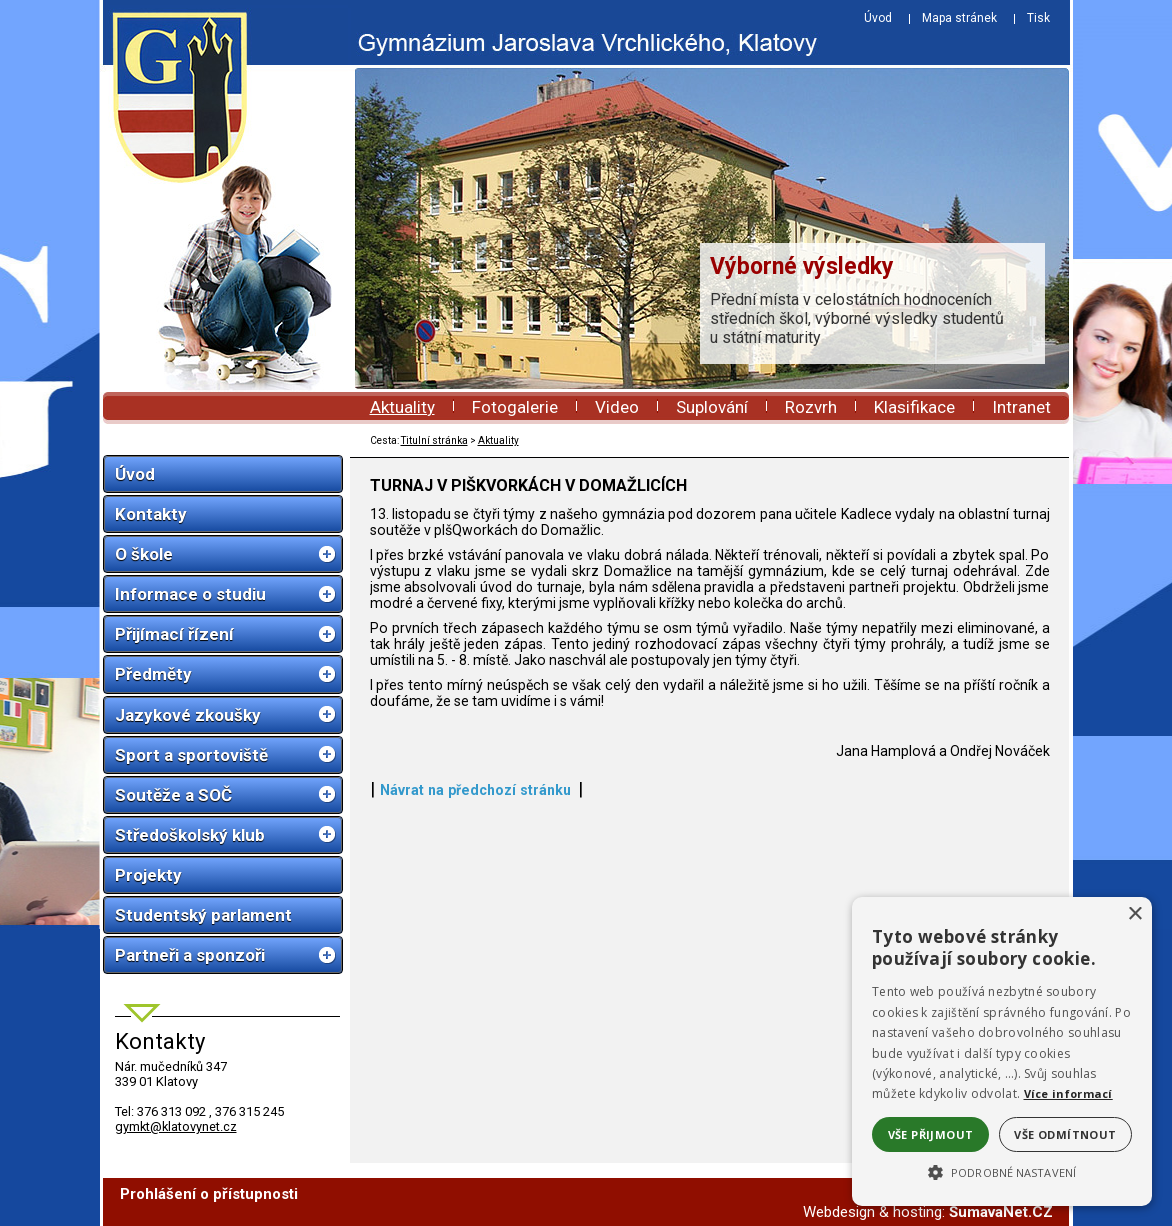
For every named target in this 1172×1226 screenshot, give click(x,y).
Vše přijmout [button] (931, 1134)
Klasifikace (914, 407)
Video (617, 407)
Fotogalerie (515, 407)
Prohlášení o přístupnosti (209, 1194)
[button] (1002, 1171)
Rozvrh (811, 407)
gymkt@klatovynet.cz (176, 1126)
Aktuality (402, 407)
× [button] (1134, 914)
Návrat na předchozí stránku (475, 790)
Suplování (712, 407)
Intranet (1021, 407)
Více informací (1068, 1093)
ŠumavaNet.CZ (1001, 1212)
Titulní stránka (434, 440)
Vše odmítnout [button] (1065, 1134)
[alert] (1002, 1051)
